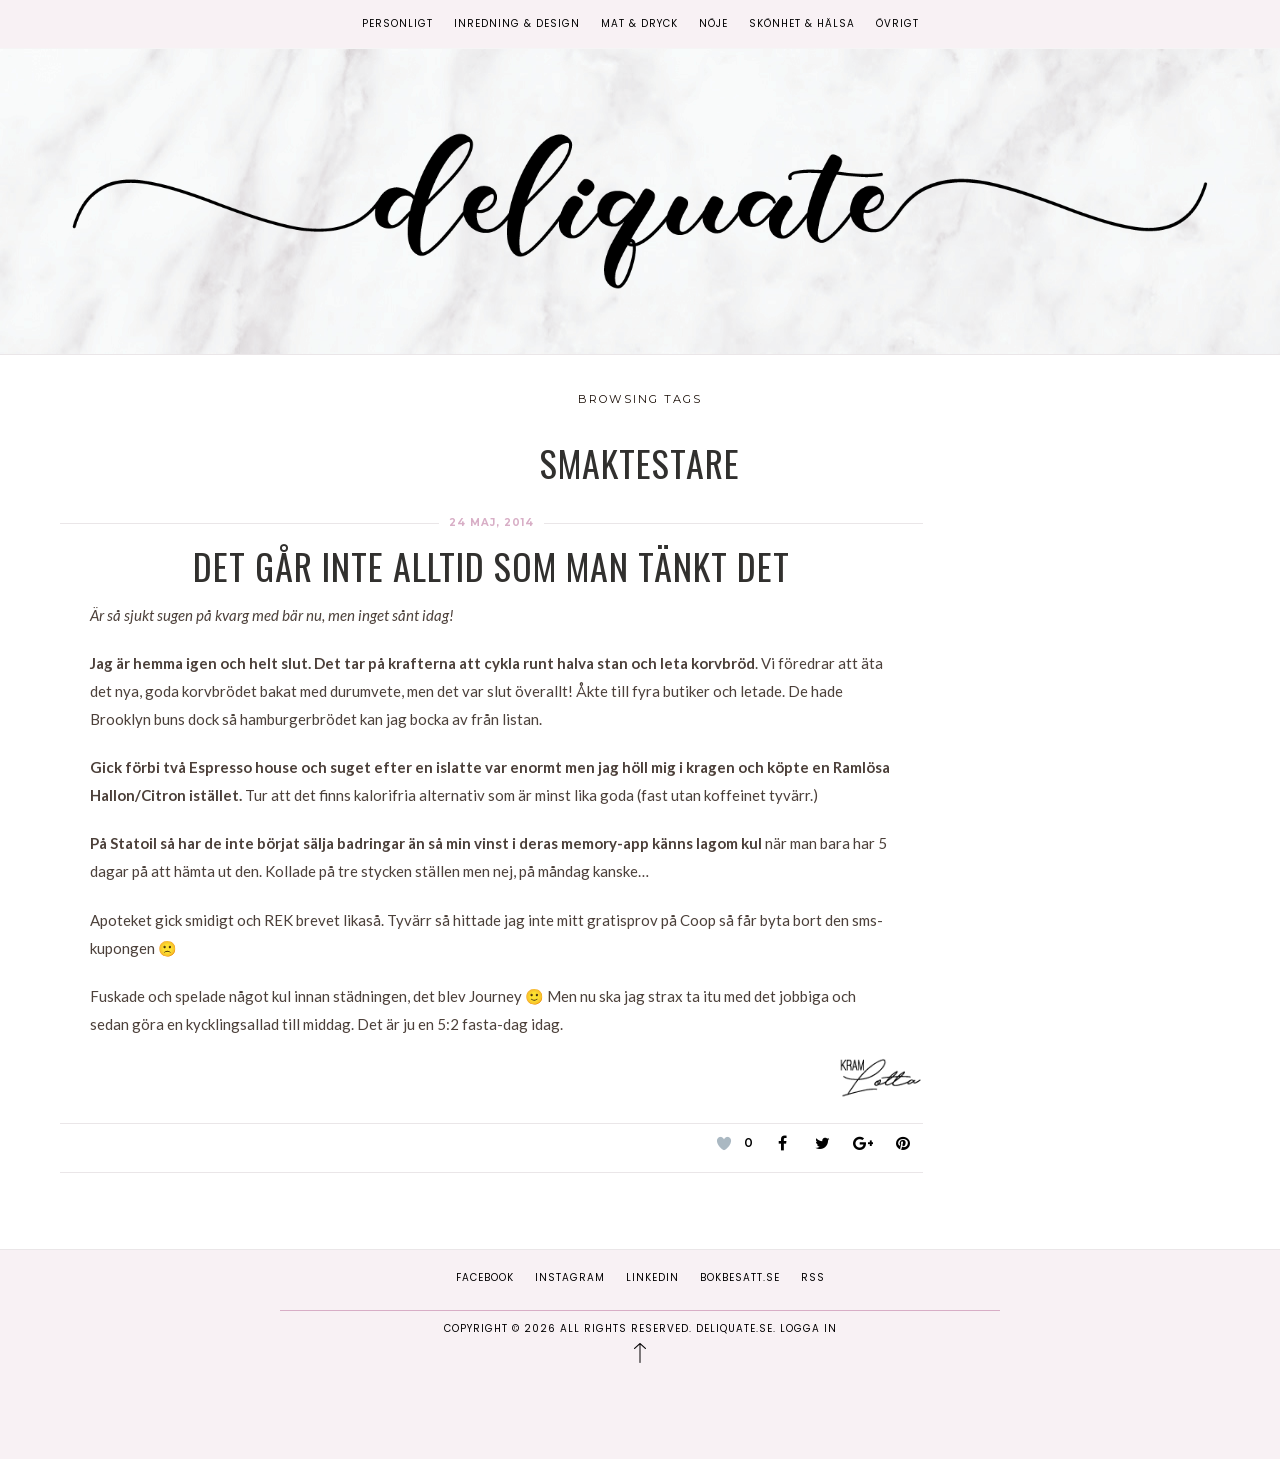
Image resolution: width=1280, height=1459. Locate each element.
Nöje (713, 23)
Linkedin (652, 1277)
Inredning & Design (517, 23)
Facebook (485, 1277)
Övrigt (897, 23)
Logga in (808, 1328)
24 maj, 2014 (491, 522)
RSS (813, 1277)
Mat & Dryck (639, 23)
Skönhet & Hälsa (802, 23)
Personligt (397, 23)
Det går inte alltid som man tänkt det (491, 565)
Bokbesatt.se (740, 1277)
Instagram (570, 1277)
